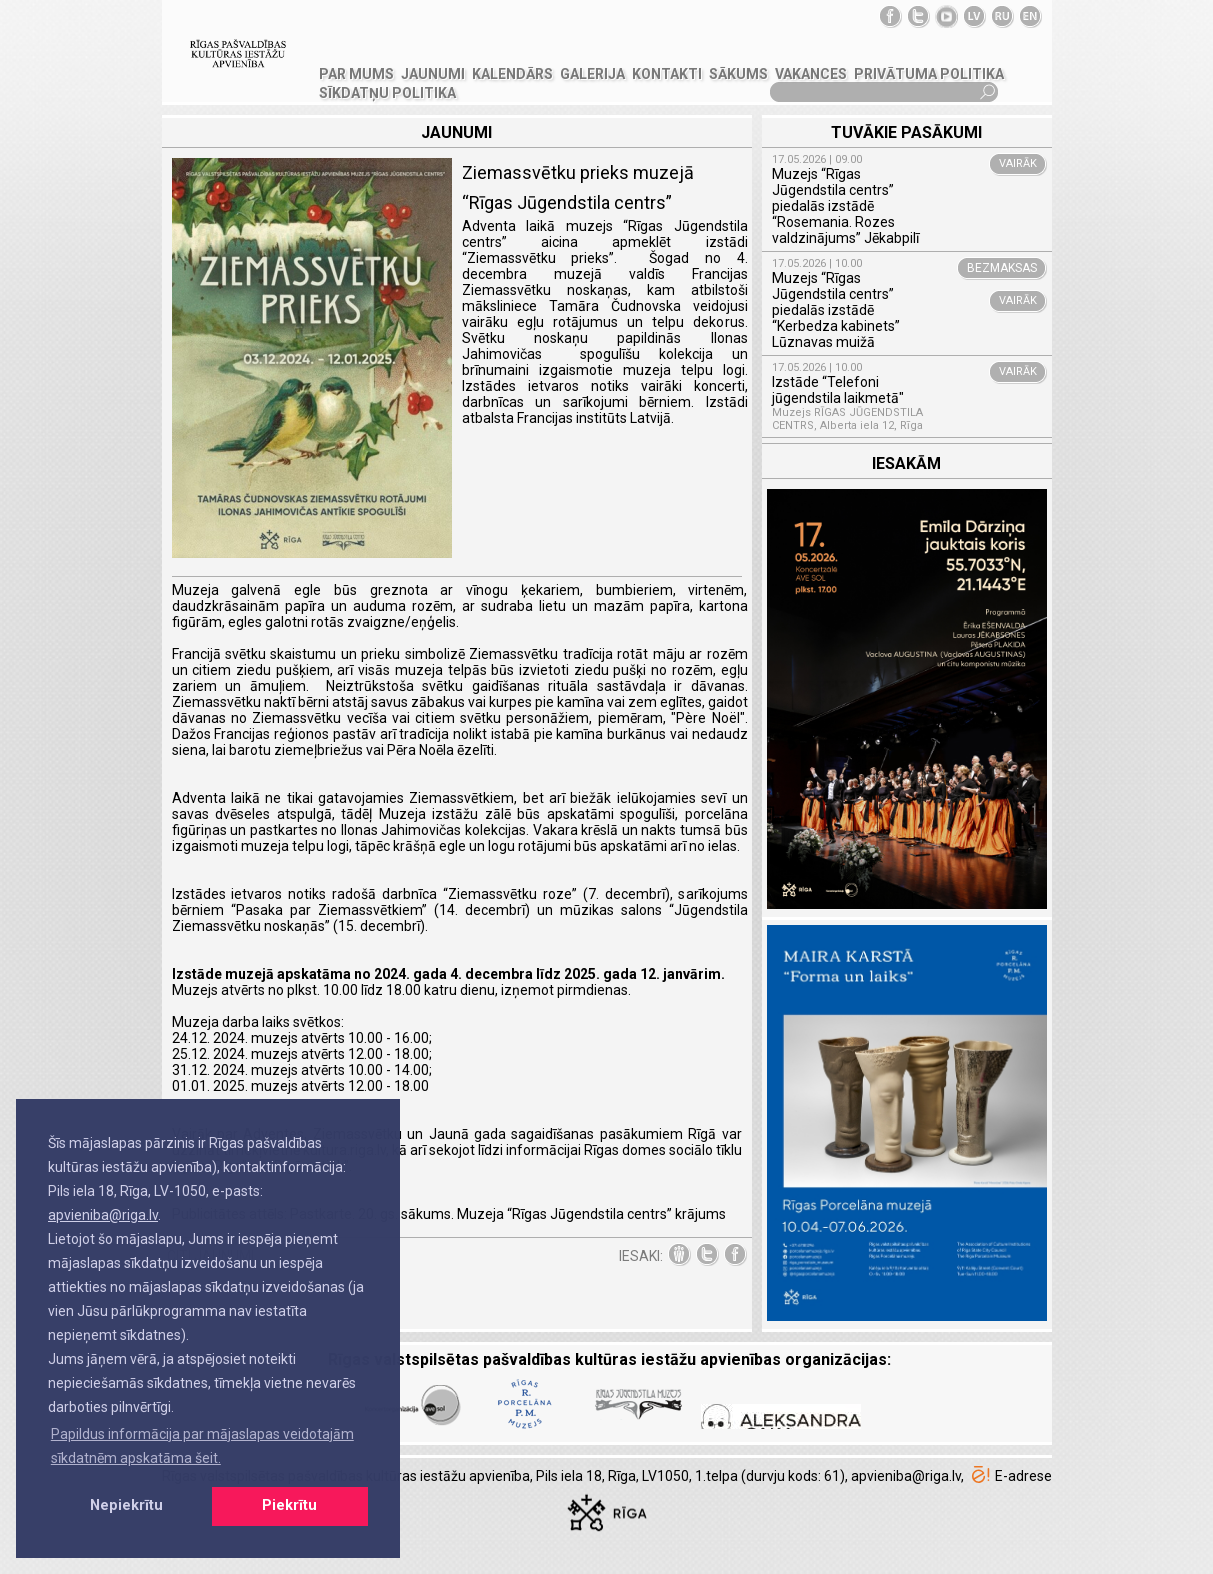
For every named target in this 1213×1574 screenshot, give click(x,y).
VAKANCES (811, 74)
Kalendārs (512, 74)
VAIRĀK (1018, 163)
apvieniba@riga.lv (103, 1215)
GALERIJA (592, 74)
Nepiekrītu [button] (126, 1505)
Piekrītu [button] (289, 1505)
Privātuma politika (929, 74)
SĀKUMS (738, 74)
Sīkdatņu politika (387, 93)
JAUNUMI (433, 74)
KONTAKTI (667, 74)
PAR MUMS (356, 74)
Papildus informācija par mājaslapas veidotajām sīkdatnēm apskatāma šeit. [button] (202, 1446)
